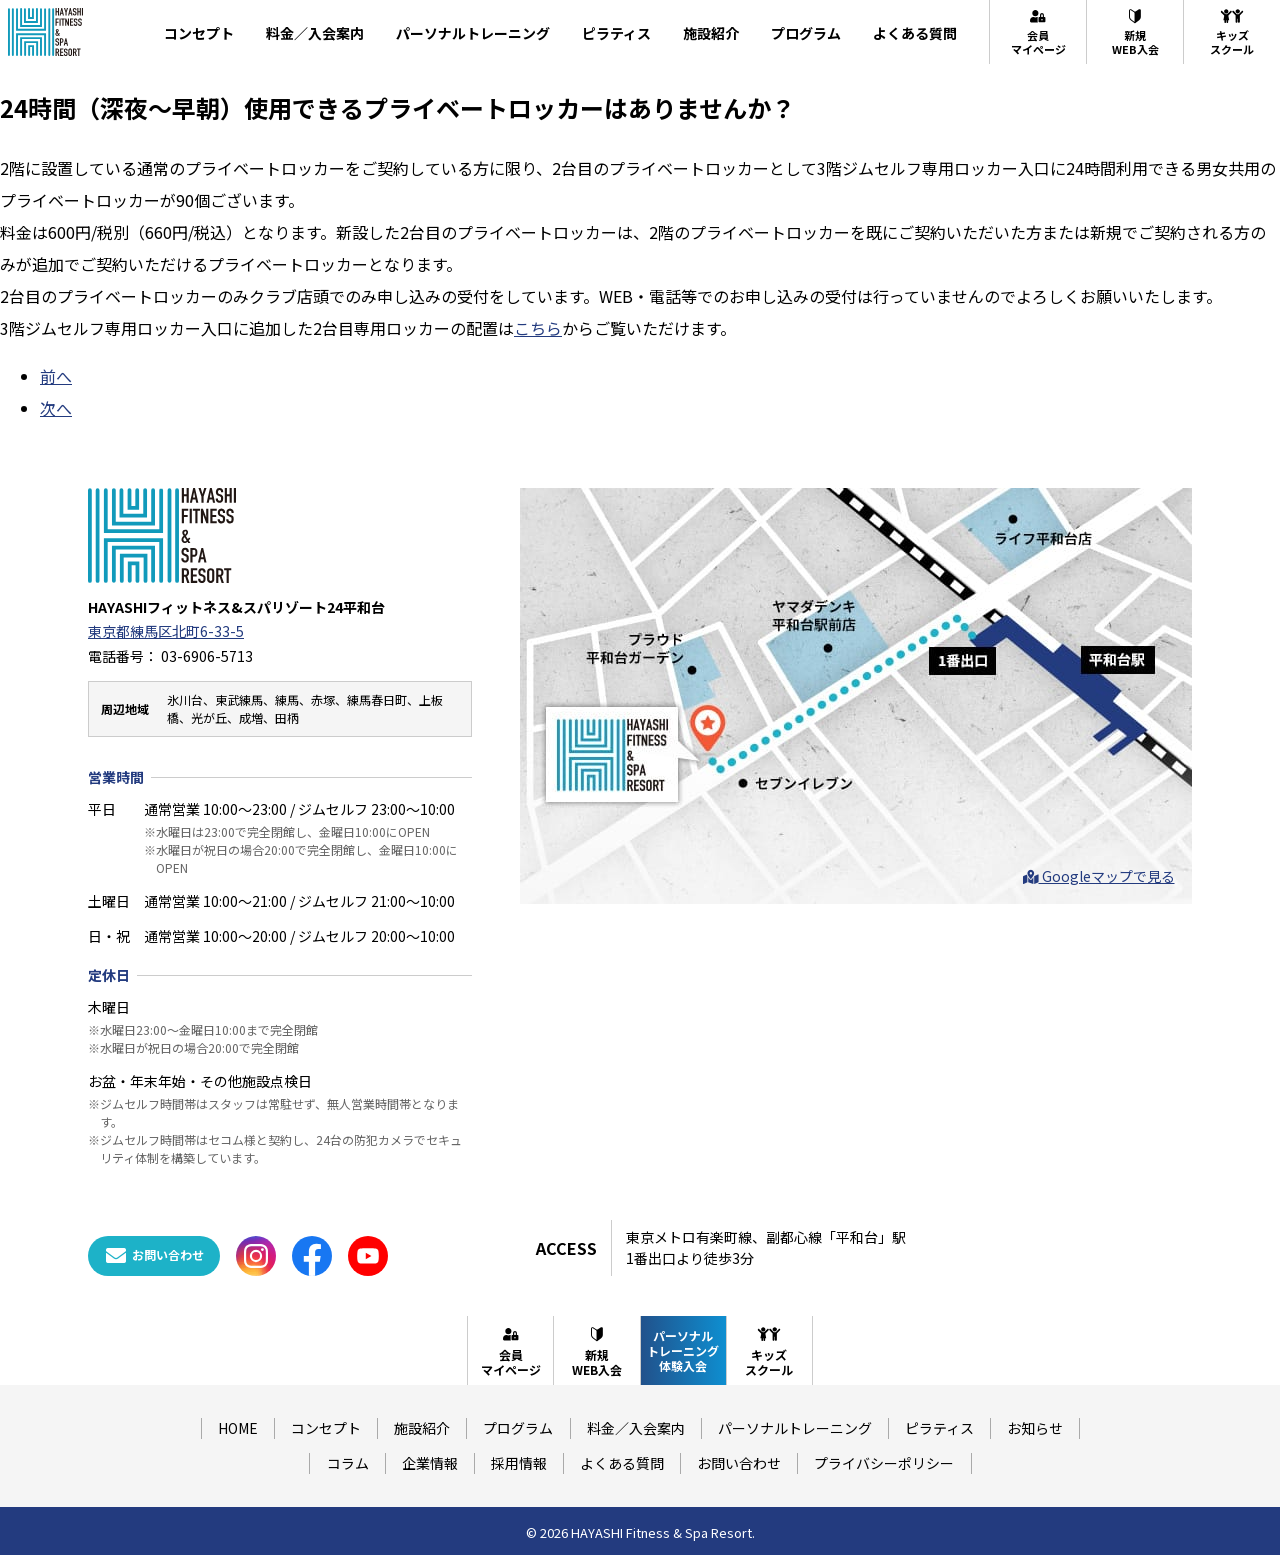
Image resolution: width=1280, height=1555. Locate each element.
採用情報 (519, 1463)
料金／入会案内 (315, 33)
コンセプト (199, 33)
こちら (538, 328)
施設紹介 (711, 33)
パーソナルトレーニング (473, 33)
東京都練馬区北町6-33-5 (166, 631)
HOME (238, 1428)
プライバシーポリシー (884, 1463)
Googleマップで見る (1099, 876)
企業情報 (430, 1463)
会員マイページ (1038, 32)
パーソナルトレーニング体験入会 (683, 1350)
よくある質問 (915, 33)
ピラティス (616, 33)
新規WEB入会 (1135, 32)
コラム (348, 1463)
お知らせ (1035, 1428)
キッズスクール (1232, 32)
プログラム (806, 33)
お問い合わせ (739, 1463)
